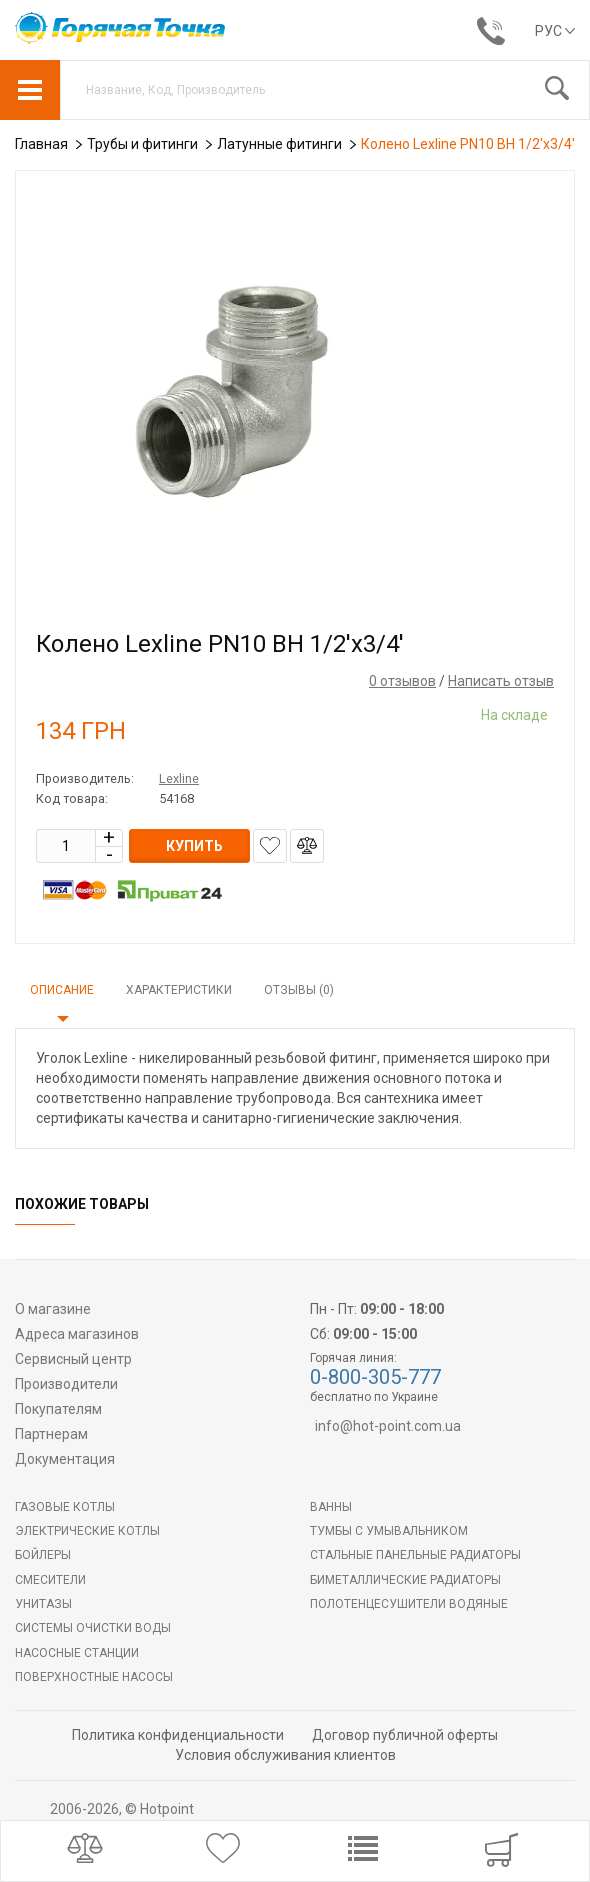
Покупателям (58, 1409)
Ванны (331, 1507)
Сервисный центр (73, 1359)
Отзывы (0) (299, 990)
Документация (65, 1459)
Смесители (50, 1580)
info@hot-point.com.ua (388, 1426)
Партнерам (51, 1434)
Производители (66, 1384)
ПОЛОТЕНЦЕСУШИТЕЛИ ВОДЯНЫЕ (409, 1604)
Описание (62, 990)
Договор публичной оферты (405, 1735)
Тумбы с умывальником (389, 1531)
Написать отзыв (501, 681)
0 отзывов (402, 681)
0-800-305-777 (375, 1377)
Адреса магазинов (77, 1334)
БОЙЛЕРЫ (43, 1555)
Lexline (179, 778)
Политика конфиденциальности (178, 1735)
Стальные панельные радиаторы (415, 1555)
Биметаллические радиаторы (405, 1580)
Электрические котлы (87, 1531)
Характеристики (179, 990)
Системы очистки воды (93, 1628)
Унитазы (43, 1604)
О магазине (53, 1309)
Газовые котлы (65, 1507)
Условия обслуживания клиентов (285, 1755)
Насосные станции (77, 1653)
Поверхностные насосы (94, 1677)
